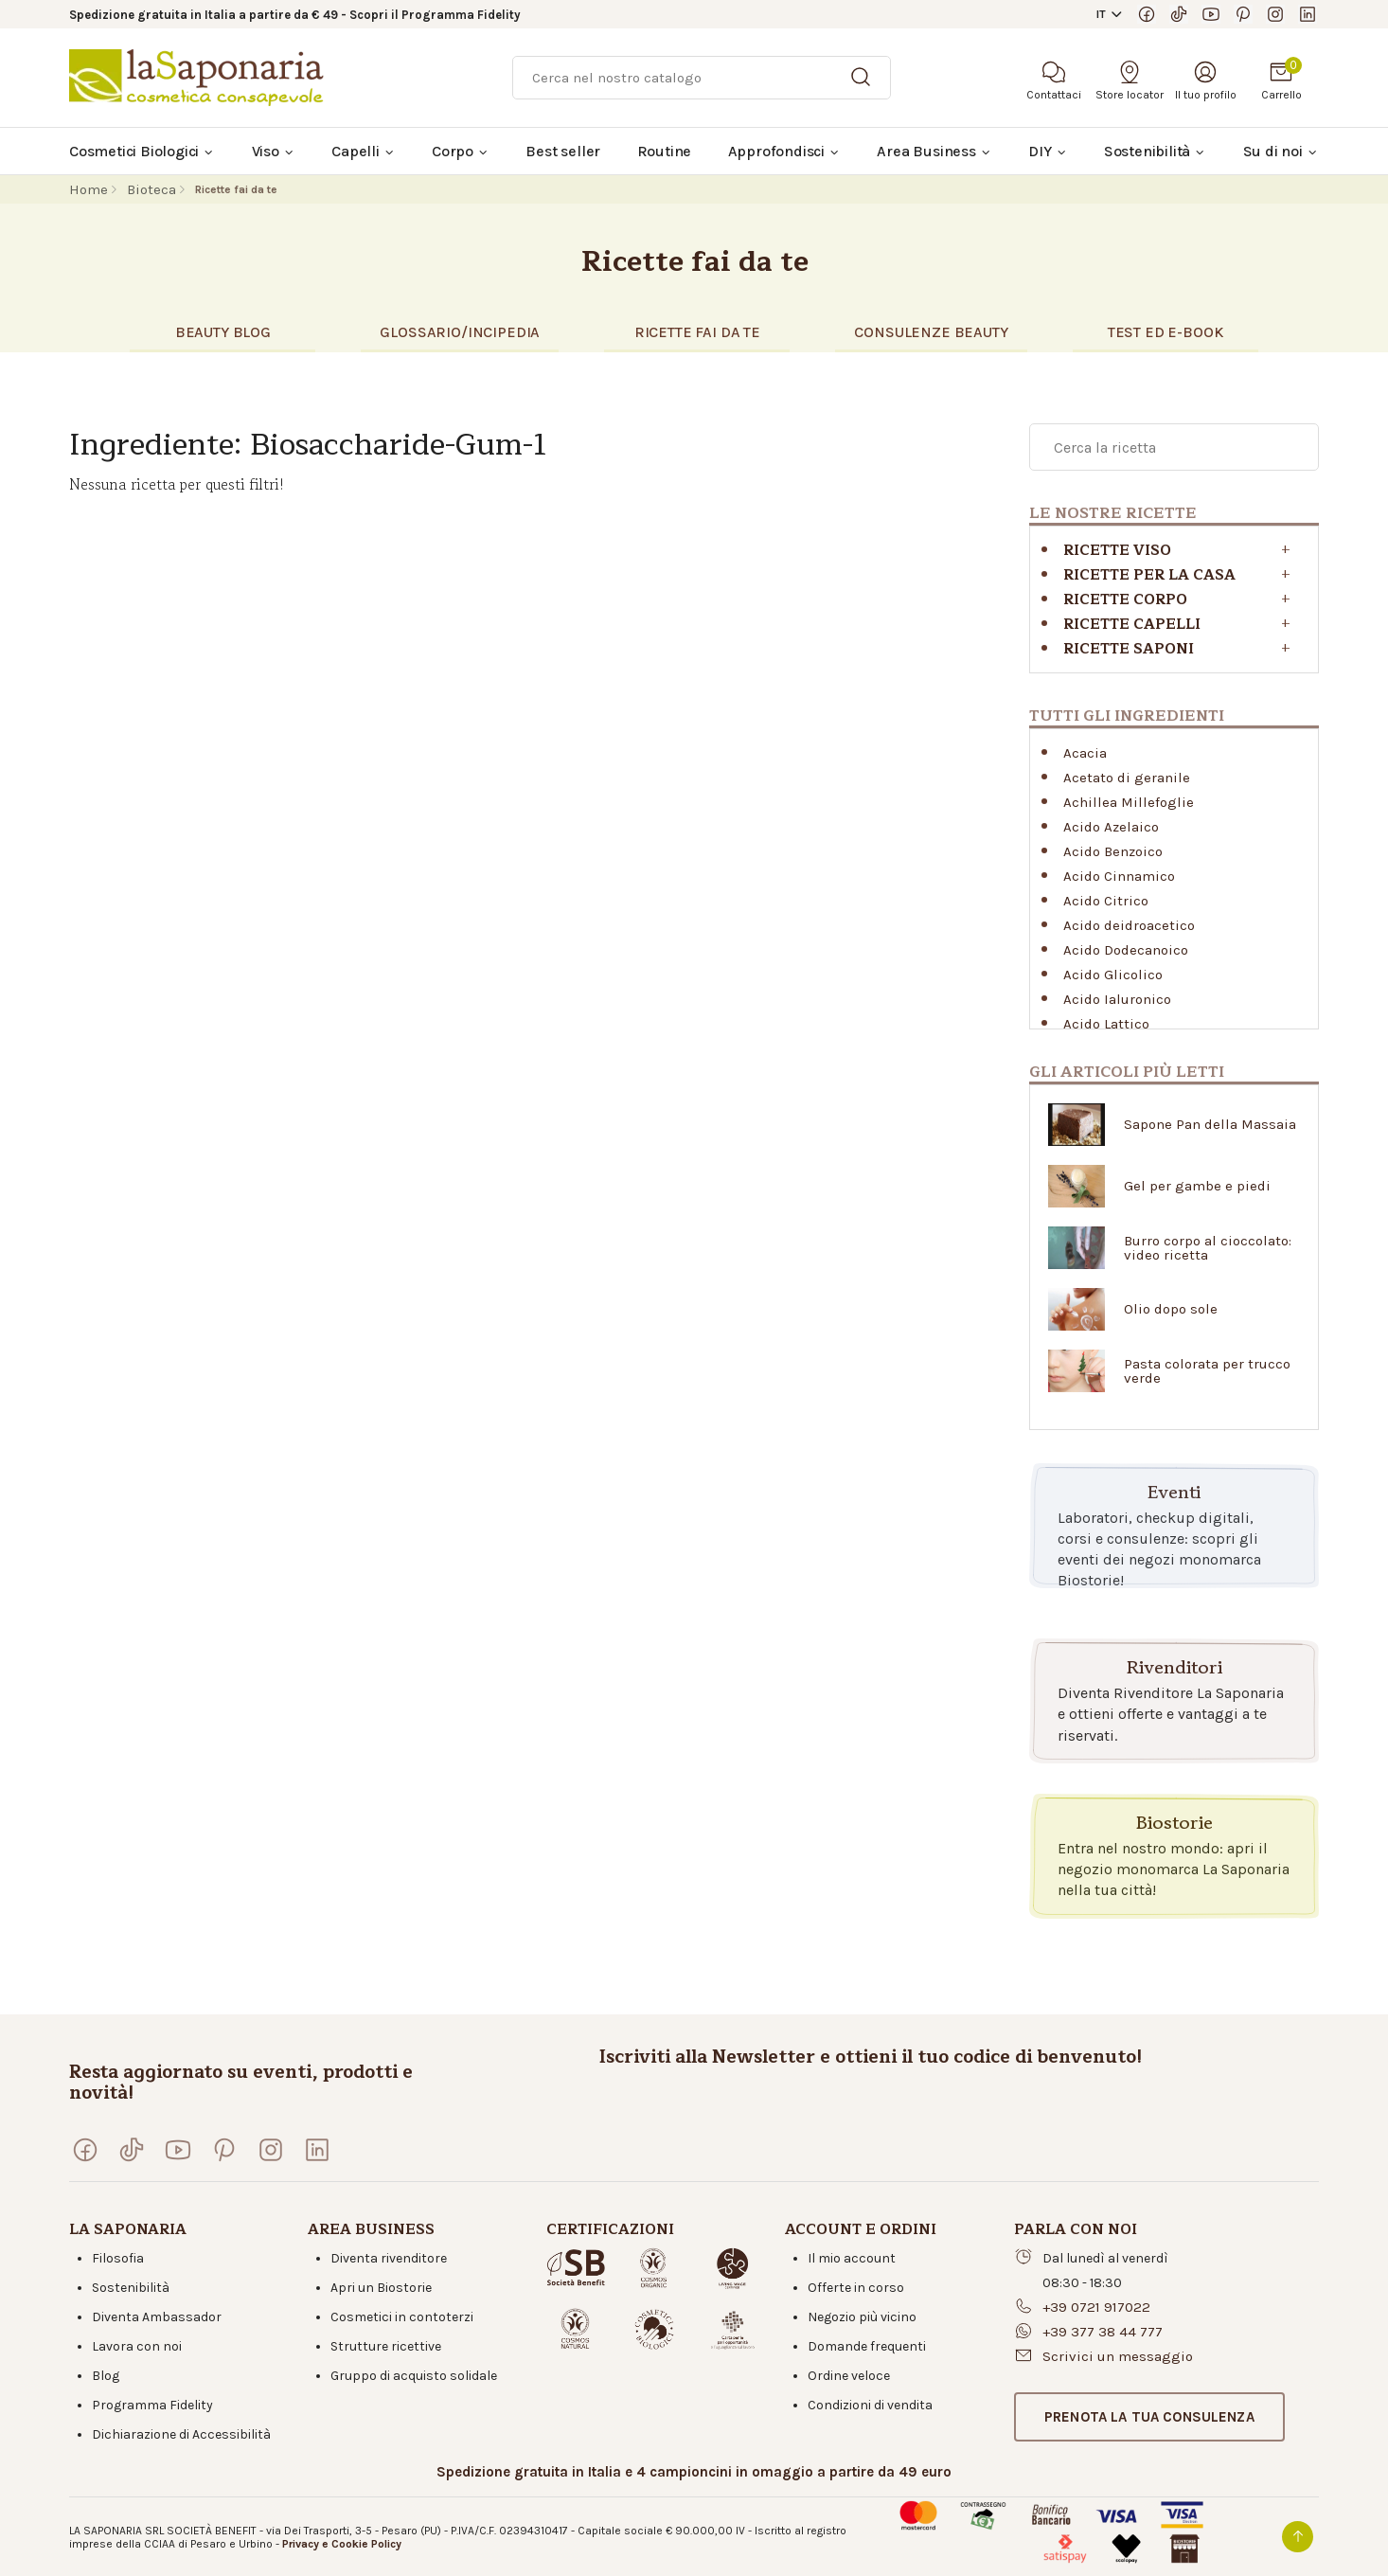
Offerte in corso (856, 2288)
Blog (105, 2376)
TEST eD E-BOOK (1165, 332)
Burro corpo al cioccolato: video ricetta (1207, 1248)
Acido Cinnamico (1119, 876)
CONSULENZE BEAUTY (930, 332)
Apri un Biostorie (381, 2288)
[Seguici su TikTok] (1178, 14)
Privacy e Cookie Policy (341, 2543)
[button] (1149, 2417)
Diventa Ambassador (157, 2317)
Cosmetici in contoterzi (401, 2317)
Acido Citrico (1105, 900)
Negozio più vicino (862, 2317)
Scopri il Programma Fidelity (435, 15)
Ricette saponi (1128, 649)
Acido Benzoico (1113, 851)
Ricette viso (1117, 551)
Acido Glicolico (1113, 974)
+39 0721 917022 (1096, 2307)
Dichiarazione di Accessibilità (181, 2434)
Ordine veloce (849, 2376)
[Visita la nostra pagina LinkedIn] (1307, 14)
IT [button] (1101, 14)
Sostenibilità (130, 2288)
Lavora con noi (137, 2346)
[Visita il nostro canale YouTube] (1210, 14)
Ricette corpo (1125, 600)
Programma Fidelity (152, 2405)
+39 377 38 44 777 (1102, 2331)
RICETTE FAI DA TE (697, 332)
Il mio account (852, 2258)
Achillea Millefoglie (1128, 802)
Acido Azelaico (1111, 826)
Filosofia (118, 2258)
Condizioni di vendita (870, 2405)
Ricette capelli (1132, 624)
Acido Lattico (1106, 1023)
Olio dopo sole (1171, 1309)
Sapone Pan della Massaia (1210, 1125)
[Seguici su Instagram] (1275, 14)
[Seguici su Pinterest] (1243, 14)
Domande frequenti (867, 2346)
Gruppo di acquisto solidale (413, 2376)
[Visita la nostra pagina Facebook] (1146, 14)
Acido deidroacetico (1129, 925)
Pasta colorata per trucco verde (1207, 1371)
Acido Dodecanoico (1125, 949)
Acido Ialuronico (1117, 999)
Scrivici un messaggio (1117, 2356)
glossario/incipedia (460, 332)
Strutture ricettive (385, 2346)
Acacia (1085, 752)
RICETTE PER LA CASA (1149, 575)
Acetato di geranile (1126, 777)
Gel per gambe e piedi (1197, 1186)
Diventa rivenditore (388, 2258)
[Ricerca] (701, 77)
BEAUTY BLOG (223, 332)
